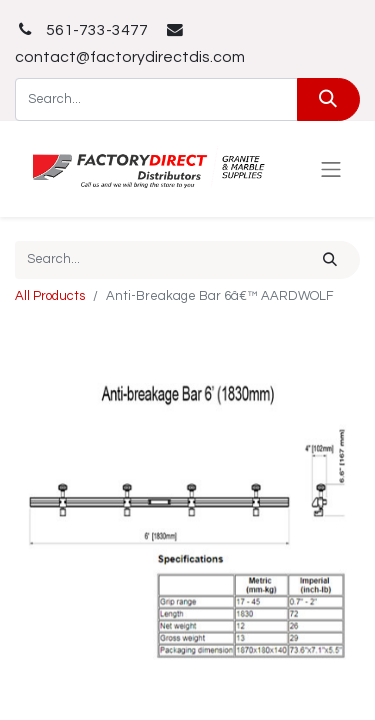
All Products (50, 296)
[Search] (328, 99)
